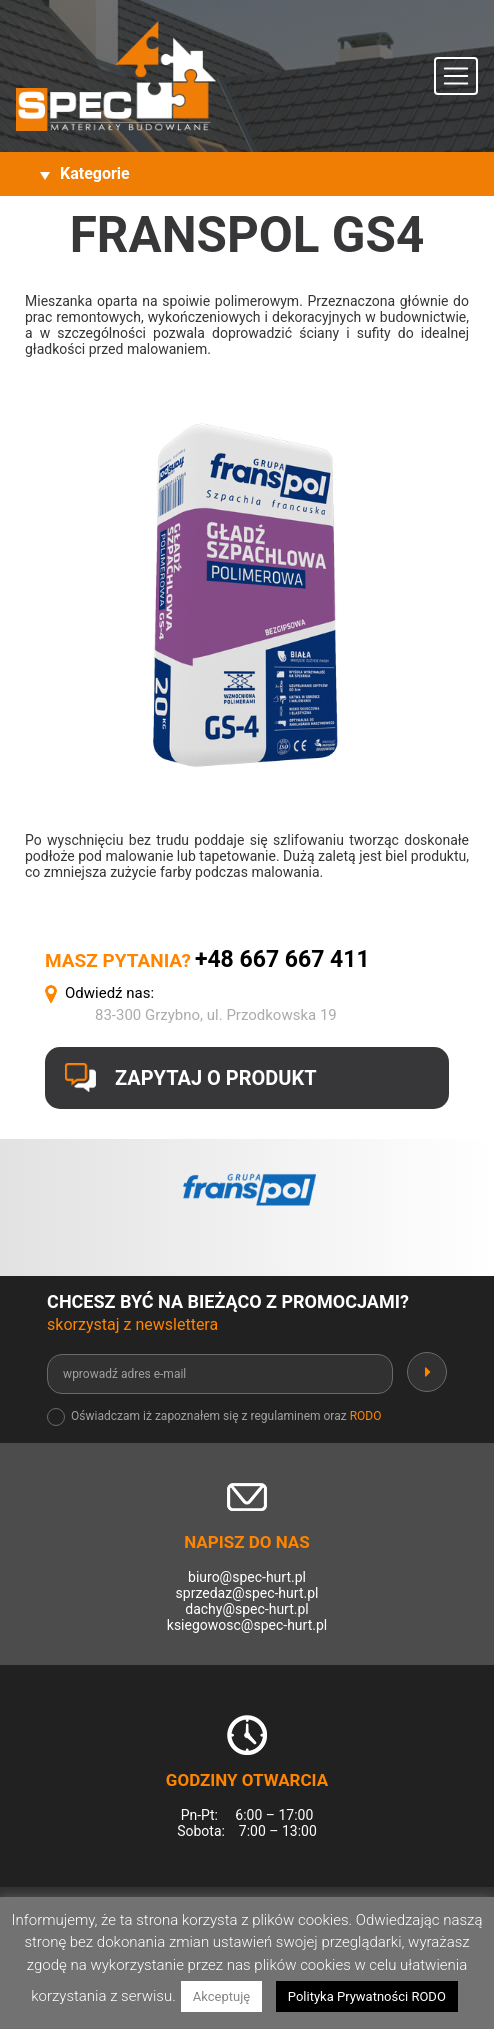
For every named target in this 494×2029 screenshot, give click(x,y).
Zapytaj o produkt (216, 1078)
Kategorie (95, 173)
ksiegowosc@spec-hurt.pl (247, 1625)
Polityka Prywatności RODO (367, 1996)
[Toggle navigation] (456, 76)
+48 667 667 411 (282, 959)
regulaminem (285, 1416)
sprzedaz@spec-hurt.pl (247, 1593)
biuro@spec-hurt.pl (247, 1577)
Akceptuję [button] (221, 1996)
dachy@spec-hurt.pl (247, 1609)
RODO (366, 1416)
